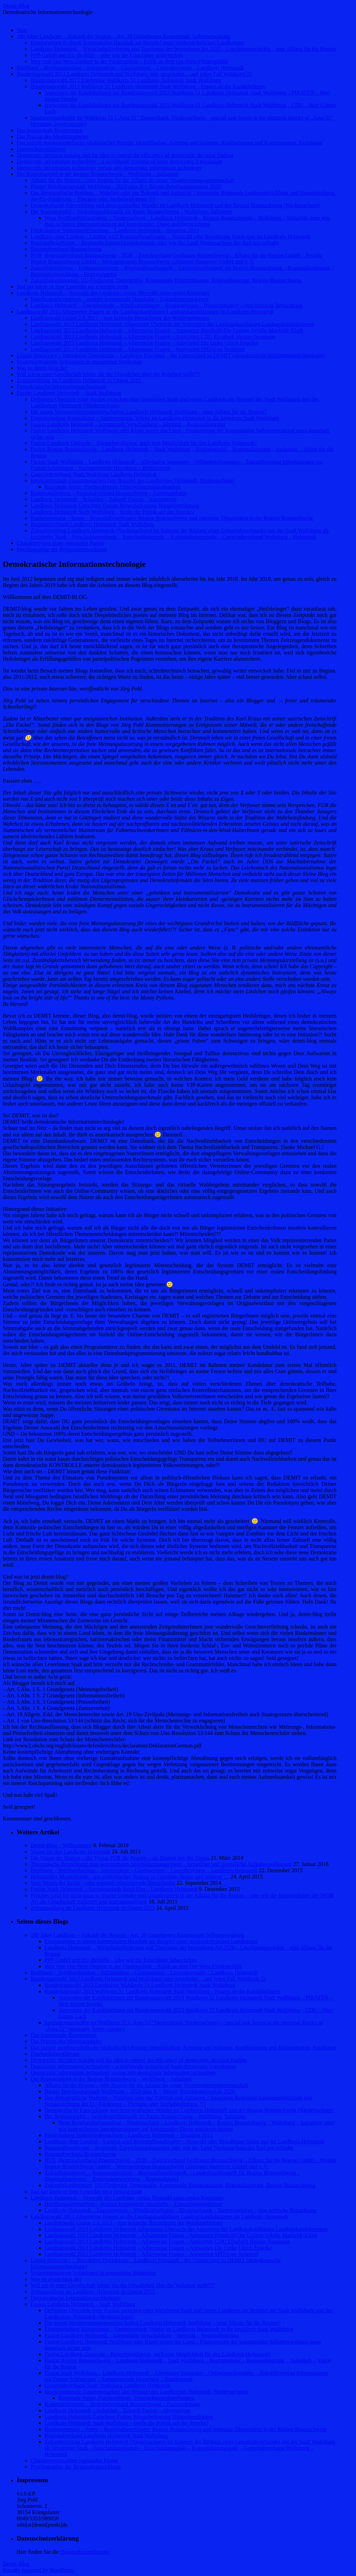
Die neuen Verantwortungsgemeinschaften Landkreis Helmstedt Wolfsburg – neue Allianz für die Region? (149, 412)
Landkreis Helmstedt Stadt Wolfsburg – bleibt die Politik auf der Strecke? (113, 512)
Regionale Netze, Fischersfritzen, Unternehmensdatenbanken (112, 487)
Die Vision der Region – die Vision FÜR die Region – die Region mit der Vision (120, 1858)
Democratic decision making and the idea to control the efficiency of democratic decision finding (125, 155)
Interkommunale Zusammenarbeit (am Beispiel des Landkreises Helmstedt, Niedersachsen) (132, 480)
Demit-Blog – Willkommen (61, 1845)
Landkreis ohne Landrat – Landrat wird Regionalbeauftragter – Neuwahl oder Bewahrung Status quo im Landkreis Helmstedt (170, 236)
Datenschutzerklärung (41, 149)
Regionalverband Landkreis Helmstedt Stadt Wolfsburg (92, 524)
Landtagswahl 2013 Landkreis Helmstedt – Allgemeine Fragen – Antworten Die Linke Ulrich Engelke (144, 343)
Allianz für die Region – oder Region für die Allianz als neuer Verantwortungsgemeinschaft (132, 180)
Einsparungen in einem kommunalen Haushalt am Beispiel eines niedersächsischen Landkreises (137, 43)
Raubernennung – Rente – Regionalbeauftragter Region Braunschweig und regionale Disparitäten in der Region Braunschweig (172, 518)
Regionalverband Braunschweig (66, 249)
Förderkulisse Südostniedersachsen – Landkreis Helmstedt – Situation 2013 (115, 230)
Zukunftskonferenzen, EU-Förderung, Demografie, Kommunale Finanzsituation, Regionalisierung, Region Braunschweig (166, 280)
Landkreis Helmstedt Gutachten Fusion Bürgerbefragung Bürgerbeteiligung (115, 505)
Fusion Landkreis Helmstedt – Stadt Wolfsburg (69, 393)
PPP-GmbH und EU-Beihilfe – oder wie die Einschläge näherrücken (107, 55)
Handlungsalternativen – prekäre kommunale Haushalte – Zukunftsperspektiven (120, 299)
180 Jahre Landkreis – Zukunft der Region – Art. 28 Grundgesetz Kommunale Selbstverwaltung (123, 36)
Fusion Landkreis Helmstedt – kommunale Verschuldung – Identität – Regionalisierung (128, 424)
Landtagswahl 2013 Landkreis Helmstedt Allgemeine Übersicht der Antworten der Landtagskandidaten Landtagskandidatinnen (172, 324)
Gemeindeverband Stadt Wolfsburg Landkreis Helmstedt (93, 474)
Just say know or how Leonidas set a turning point (72, 287)
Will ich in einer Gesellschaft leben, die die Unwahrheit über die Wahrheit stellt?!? (109, 374)
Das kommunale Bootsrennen (49, 130)
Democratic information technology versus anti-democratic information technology (109, 168)
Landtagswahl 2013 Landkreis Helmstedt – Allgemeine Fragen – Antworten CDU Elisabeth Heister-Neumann (153, 337)
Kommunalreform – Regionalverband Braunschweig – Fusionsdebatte (108, 493)
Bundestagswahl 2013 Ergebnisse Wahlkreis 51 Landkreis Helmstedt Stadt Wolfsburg (126, 80)
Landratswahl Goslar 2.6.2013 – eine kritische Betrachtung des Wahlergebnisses (120, 318)
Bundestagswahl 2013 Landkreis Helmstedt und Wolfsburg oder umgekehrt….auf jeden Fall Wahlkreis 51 (134, 74)
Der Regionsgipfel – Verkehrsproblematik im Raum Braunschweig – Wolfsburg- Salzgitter (131, 211)
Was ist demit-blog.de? (42, 368)
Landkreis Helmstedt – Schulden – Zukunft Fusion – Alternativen (104, 499)
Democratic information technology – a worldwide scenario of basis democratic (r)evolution (119, 161)
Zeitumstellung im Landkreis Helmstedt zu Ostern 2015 (79, 380)
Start (22, 30)
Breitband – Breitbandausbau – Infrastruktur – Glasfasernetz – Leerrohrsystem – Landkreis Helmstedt (130, 68)
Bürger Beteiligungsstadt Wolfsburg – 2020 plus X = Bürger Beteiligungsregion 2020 (126, 186)
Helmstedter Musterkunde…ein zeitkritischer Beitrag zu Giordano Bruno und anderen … (130, 1877)
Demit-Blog (16, 6)
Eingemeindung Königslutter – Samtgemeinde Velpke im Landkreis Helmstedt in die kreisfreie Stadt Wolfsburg (155, 418)
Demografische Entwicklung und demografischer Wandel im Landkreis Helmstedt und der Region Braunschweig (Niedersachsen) (175, 205)
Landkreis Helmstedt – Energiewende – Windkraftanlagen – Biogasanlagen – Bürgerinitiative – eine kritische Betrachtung (167, 305)
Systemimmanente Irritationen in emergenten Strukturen (79, 362)
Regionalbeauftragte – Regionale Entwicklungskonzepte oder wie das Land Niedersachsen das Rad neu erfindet (155, 243)
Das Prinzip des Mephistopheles (52, 136)
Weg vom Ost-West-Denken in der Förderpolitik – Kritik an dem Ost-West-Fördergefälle (129, 61)
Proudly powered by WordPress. (38, 2570)
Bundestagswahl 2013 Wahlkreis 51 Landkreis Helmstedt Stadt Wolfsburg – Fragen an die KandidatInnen (148, 86)
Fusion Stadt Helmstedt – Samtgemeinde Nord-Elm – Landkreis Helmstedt (114, 1889)
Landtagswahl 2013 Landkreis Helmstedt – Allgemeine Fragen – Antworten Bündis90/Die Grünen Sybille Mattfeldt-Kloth (167, 330)
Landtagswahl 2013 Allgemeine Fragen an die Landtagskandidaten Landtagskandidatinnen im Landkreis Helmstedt (145, 312)
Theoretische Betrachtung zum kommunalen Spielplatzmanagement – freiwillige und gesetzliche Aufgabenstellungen (161, 1864)
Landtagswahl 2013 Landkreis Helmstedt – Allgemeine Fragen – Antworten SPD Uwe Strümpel (137, 349)
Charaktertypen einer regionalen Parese (60, 543)
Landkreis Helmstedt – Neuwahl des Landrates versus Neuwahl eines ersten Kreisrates (113, 293)
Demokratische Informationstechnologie (61, 387)
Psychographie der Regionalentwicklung (62, 549)
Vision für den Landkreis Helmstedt (70, 1851)
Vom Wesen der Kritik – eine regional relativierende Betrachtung (103, 1883)
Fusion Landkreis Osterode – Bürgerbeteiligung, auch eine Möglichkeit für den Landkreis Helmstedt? (144, 443)
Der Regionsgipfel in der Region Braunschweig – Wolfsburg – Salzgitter (97, 174)
